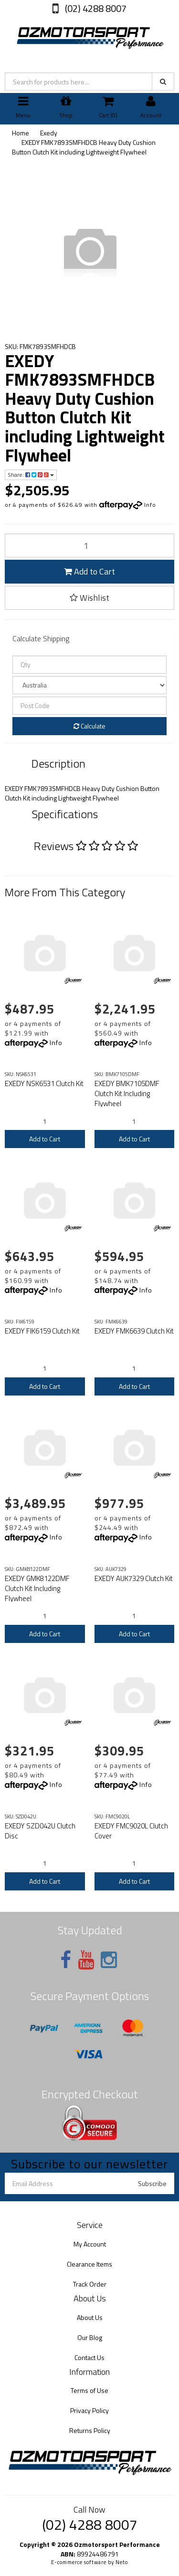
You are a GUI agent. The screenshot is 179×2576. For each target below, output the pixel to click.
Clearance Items (89, 2264)
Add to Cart (89, 571)
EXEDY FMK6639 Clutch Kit (134, 1330)
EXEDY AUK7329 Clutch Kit (134, 1578)
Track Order (89, 2284)
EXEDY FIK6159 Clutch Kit (42, 1330)
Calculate (89, 726)
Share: (31, 474)
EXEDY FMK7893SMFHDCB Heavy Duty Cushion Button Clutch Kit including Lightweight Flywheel (84, 147)
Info (150, 504)
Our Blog (89, 2337)
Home (20, 133)
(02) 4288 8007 (94, 8)
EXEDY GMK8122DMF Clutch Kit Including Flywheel (37, 1588)
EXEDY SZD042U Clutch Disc (40, 1830)
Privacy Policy (89, 2410)
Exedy (48, 133)
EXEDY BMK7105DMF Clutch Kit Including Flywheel (127, 1093)
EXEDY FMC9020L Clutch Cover (131, 1830)
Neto (122, 2562)
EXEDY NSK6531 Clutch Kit (44, 1083)
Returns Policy (89, 2430)
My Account (90, 2244)
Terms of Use (89, 2390)
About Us (90, 2317)
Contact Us (89, 2357)
